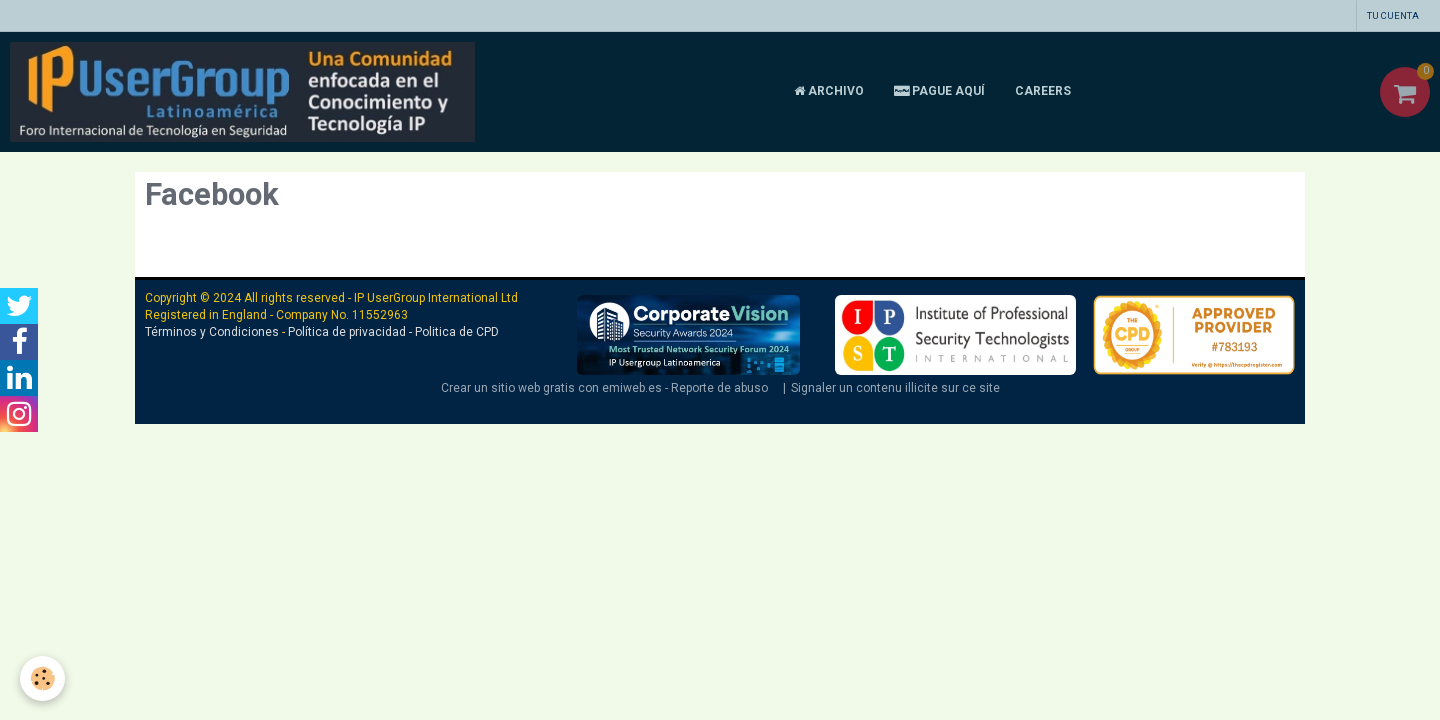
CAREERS (1043, 91)
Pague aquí (939, 91)
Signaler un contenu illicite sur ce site (895, 388)
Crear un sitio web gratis (508, 388)
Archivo (829, 91)
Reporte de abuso (719, 388)
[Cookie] (42, 678)
